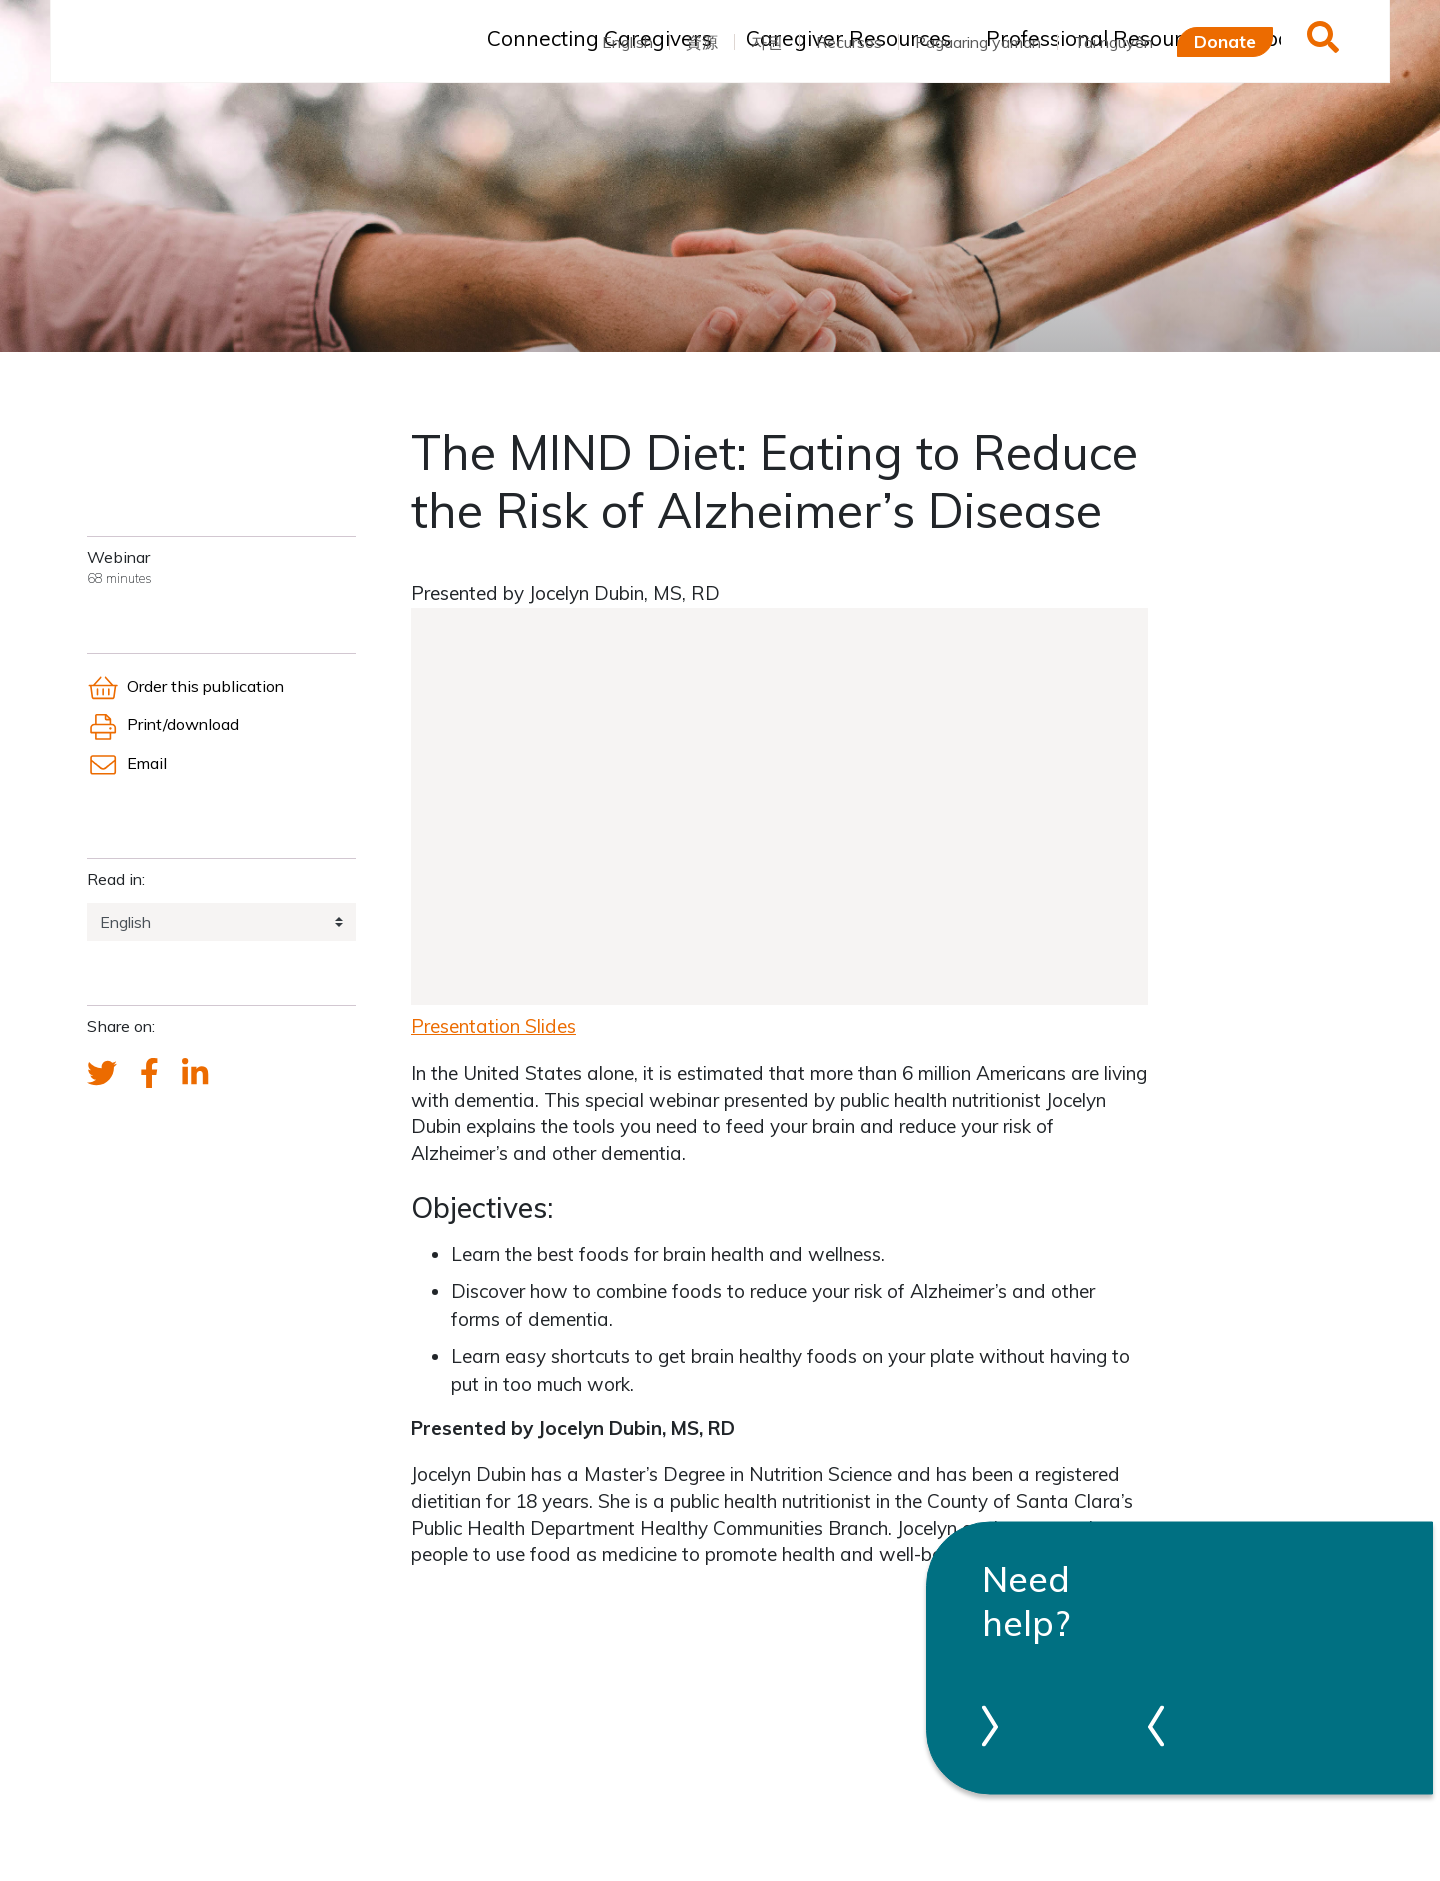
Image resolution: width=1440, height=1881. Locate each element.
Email (127, 763)
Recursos (849, 42)
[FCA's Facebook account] (149, 1074)
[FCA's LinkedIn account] (195, 1074)
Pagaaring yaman (978, 42)
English (627, 42)
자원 (767, 42)
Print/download (163, 724)
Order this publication (185, 686)
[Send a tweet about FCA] (102, 1074)
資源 (702, 42)
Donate (1225, 41)
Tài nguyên (1113, 42)
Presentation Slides (493, 1026)
